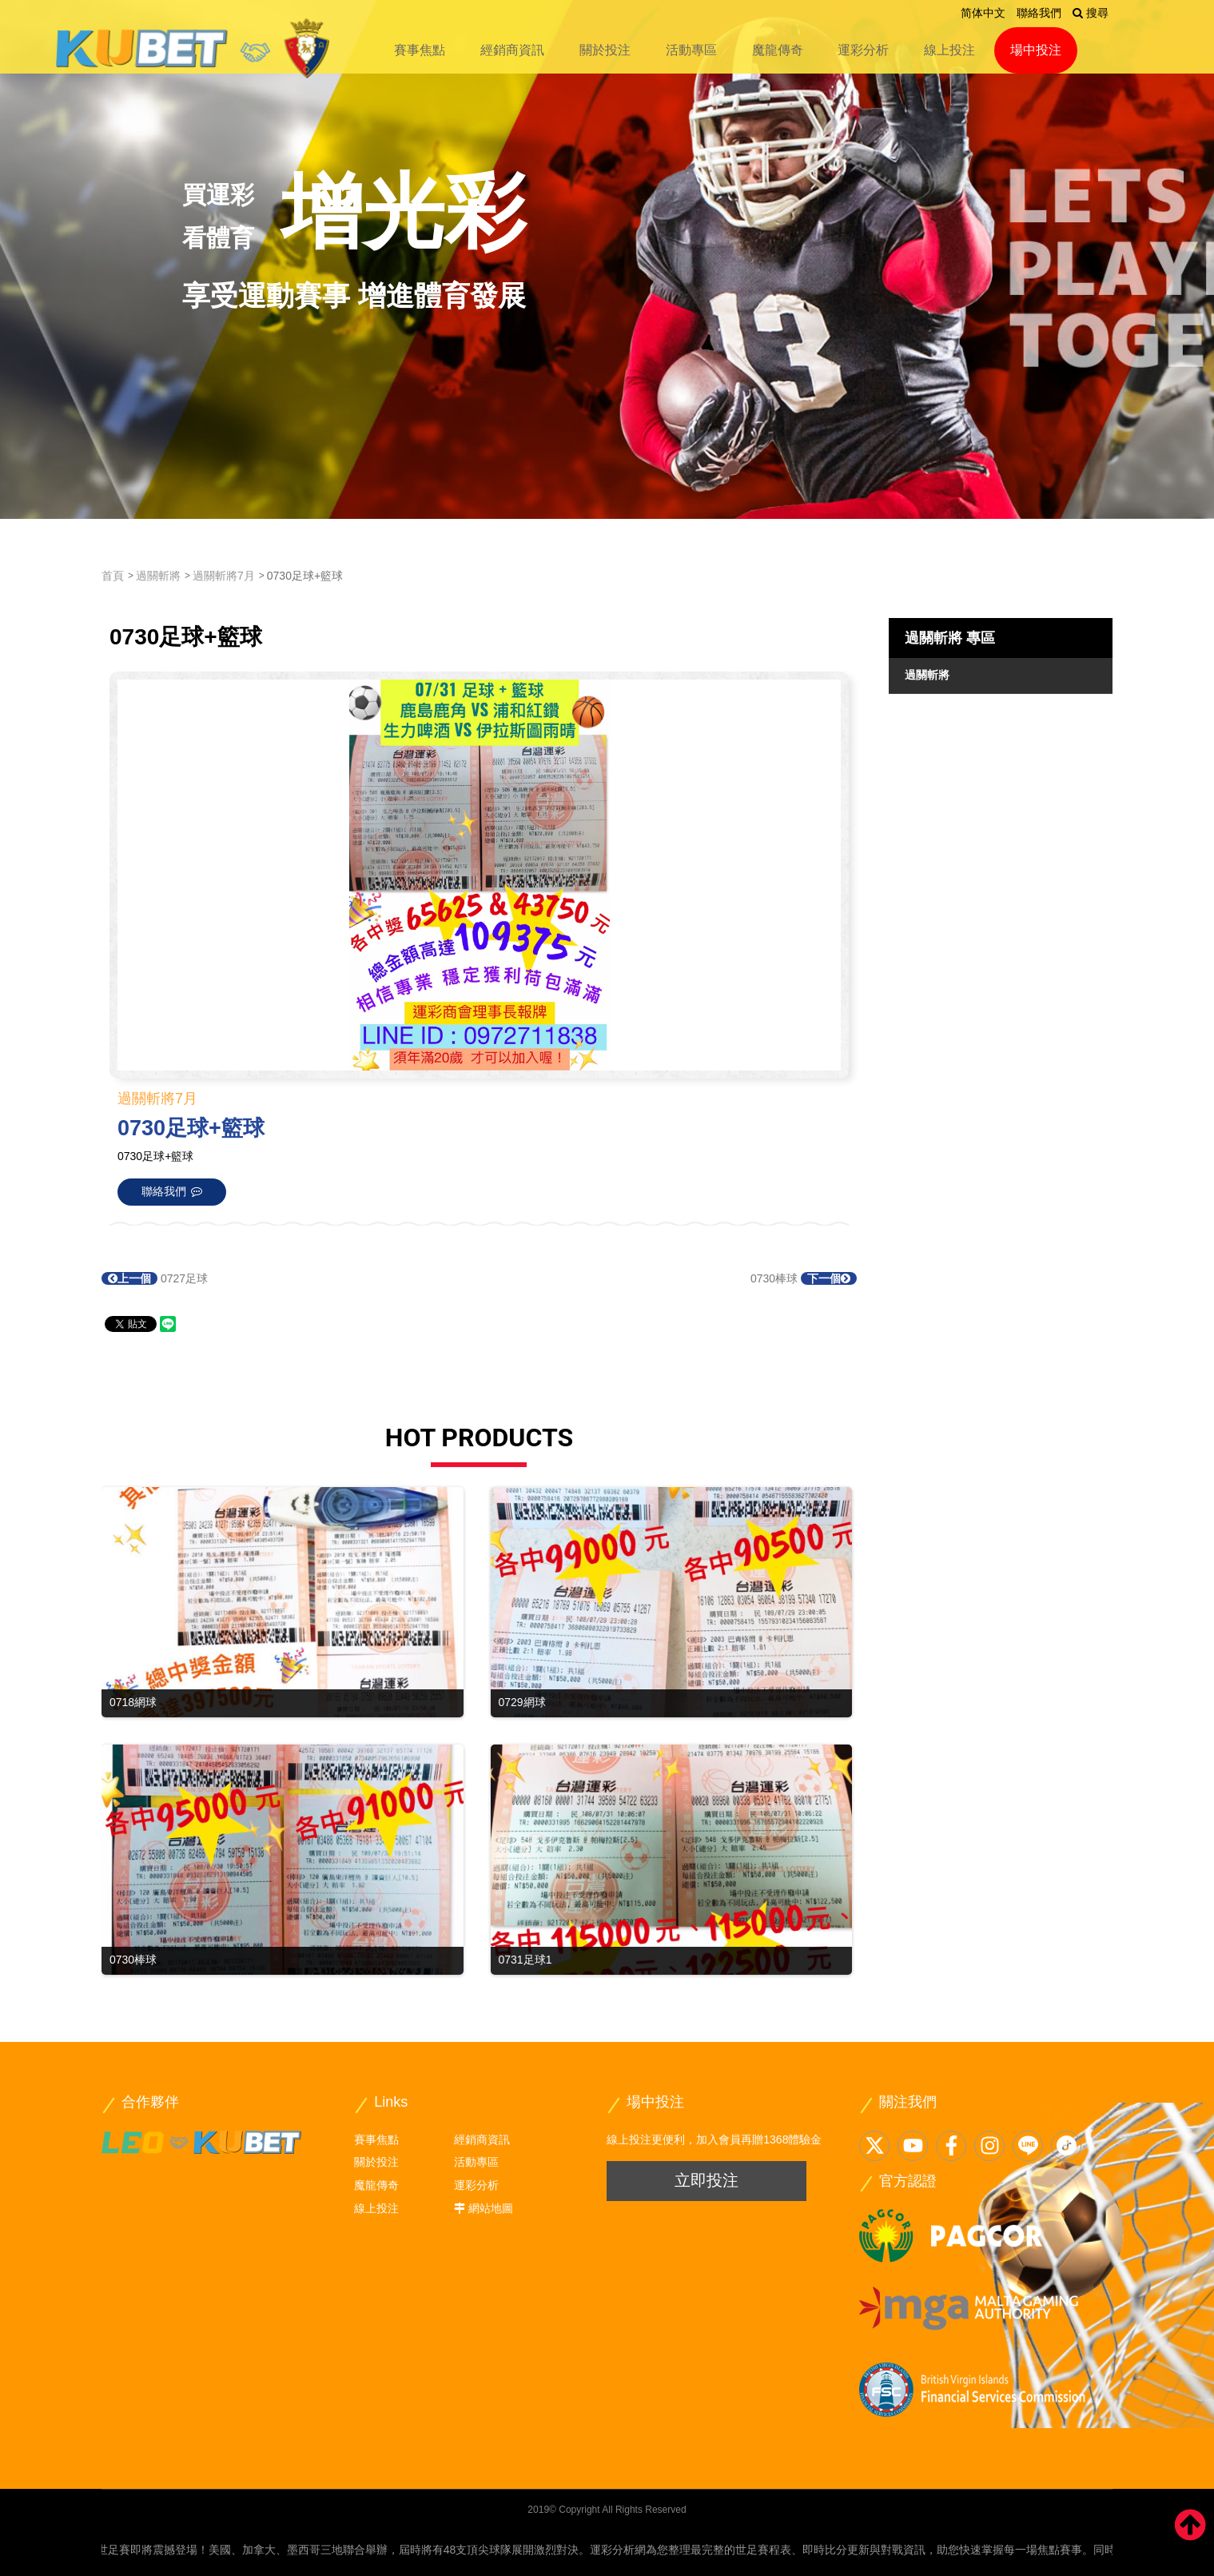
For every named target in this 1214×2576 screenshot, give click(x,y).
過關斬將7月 (224, 575)
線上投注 (949, 50)
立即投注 (706, 2180)
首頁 (112, 575)
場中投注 (1035, 50)
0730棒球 (803, 1278)
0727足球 (154, 1278)
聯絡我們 (1039, 12)
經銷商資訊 (512, 50)
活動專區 (691, 50)
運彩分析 (863, 50)
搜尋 (1091, 12)
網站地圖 (490, 2208)
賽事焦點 (419, 50)
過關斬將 (158, 575)
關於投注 (605, 50)
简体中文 (983, 12)
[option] (607, 259)
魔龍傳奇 (777, 50)
